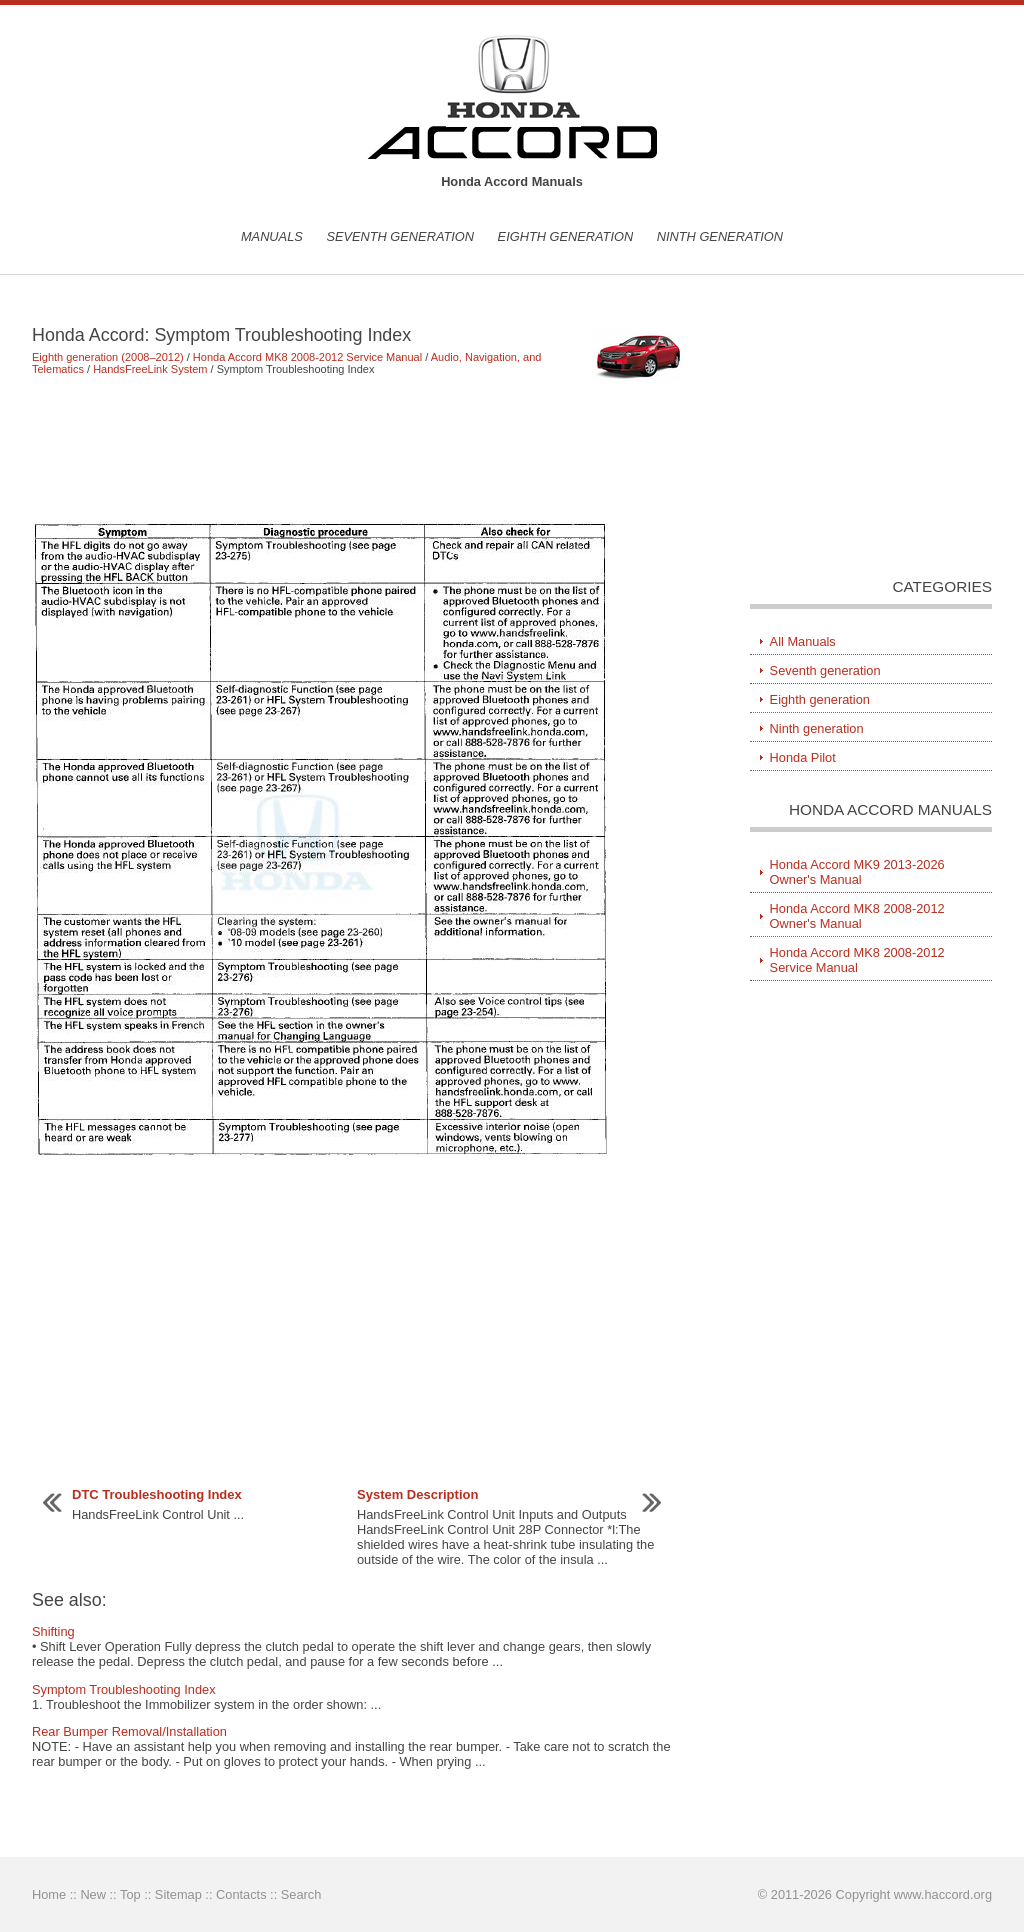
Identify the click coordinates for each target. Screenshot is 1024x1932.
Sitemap (178, 1894)
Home (49, 1894)
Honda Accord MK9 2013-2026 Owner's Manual (857, 872)
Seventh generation (400, 236)
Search (301, 1894)
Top (130, 1894)
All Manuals (803, 641)
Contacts (241, 1894)
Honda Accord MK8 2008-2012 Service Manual (307, 357)
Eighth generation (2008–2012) (108, 357)
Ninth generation (720, 236)
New (93, 1894)
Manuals (272, 236)
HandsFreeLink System (150, 369)
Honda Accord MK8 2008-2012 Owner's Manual (857, 916)
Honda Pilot (803, 757)
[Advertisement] (361, 448)
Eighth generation (566, 236)
